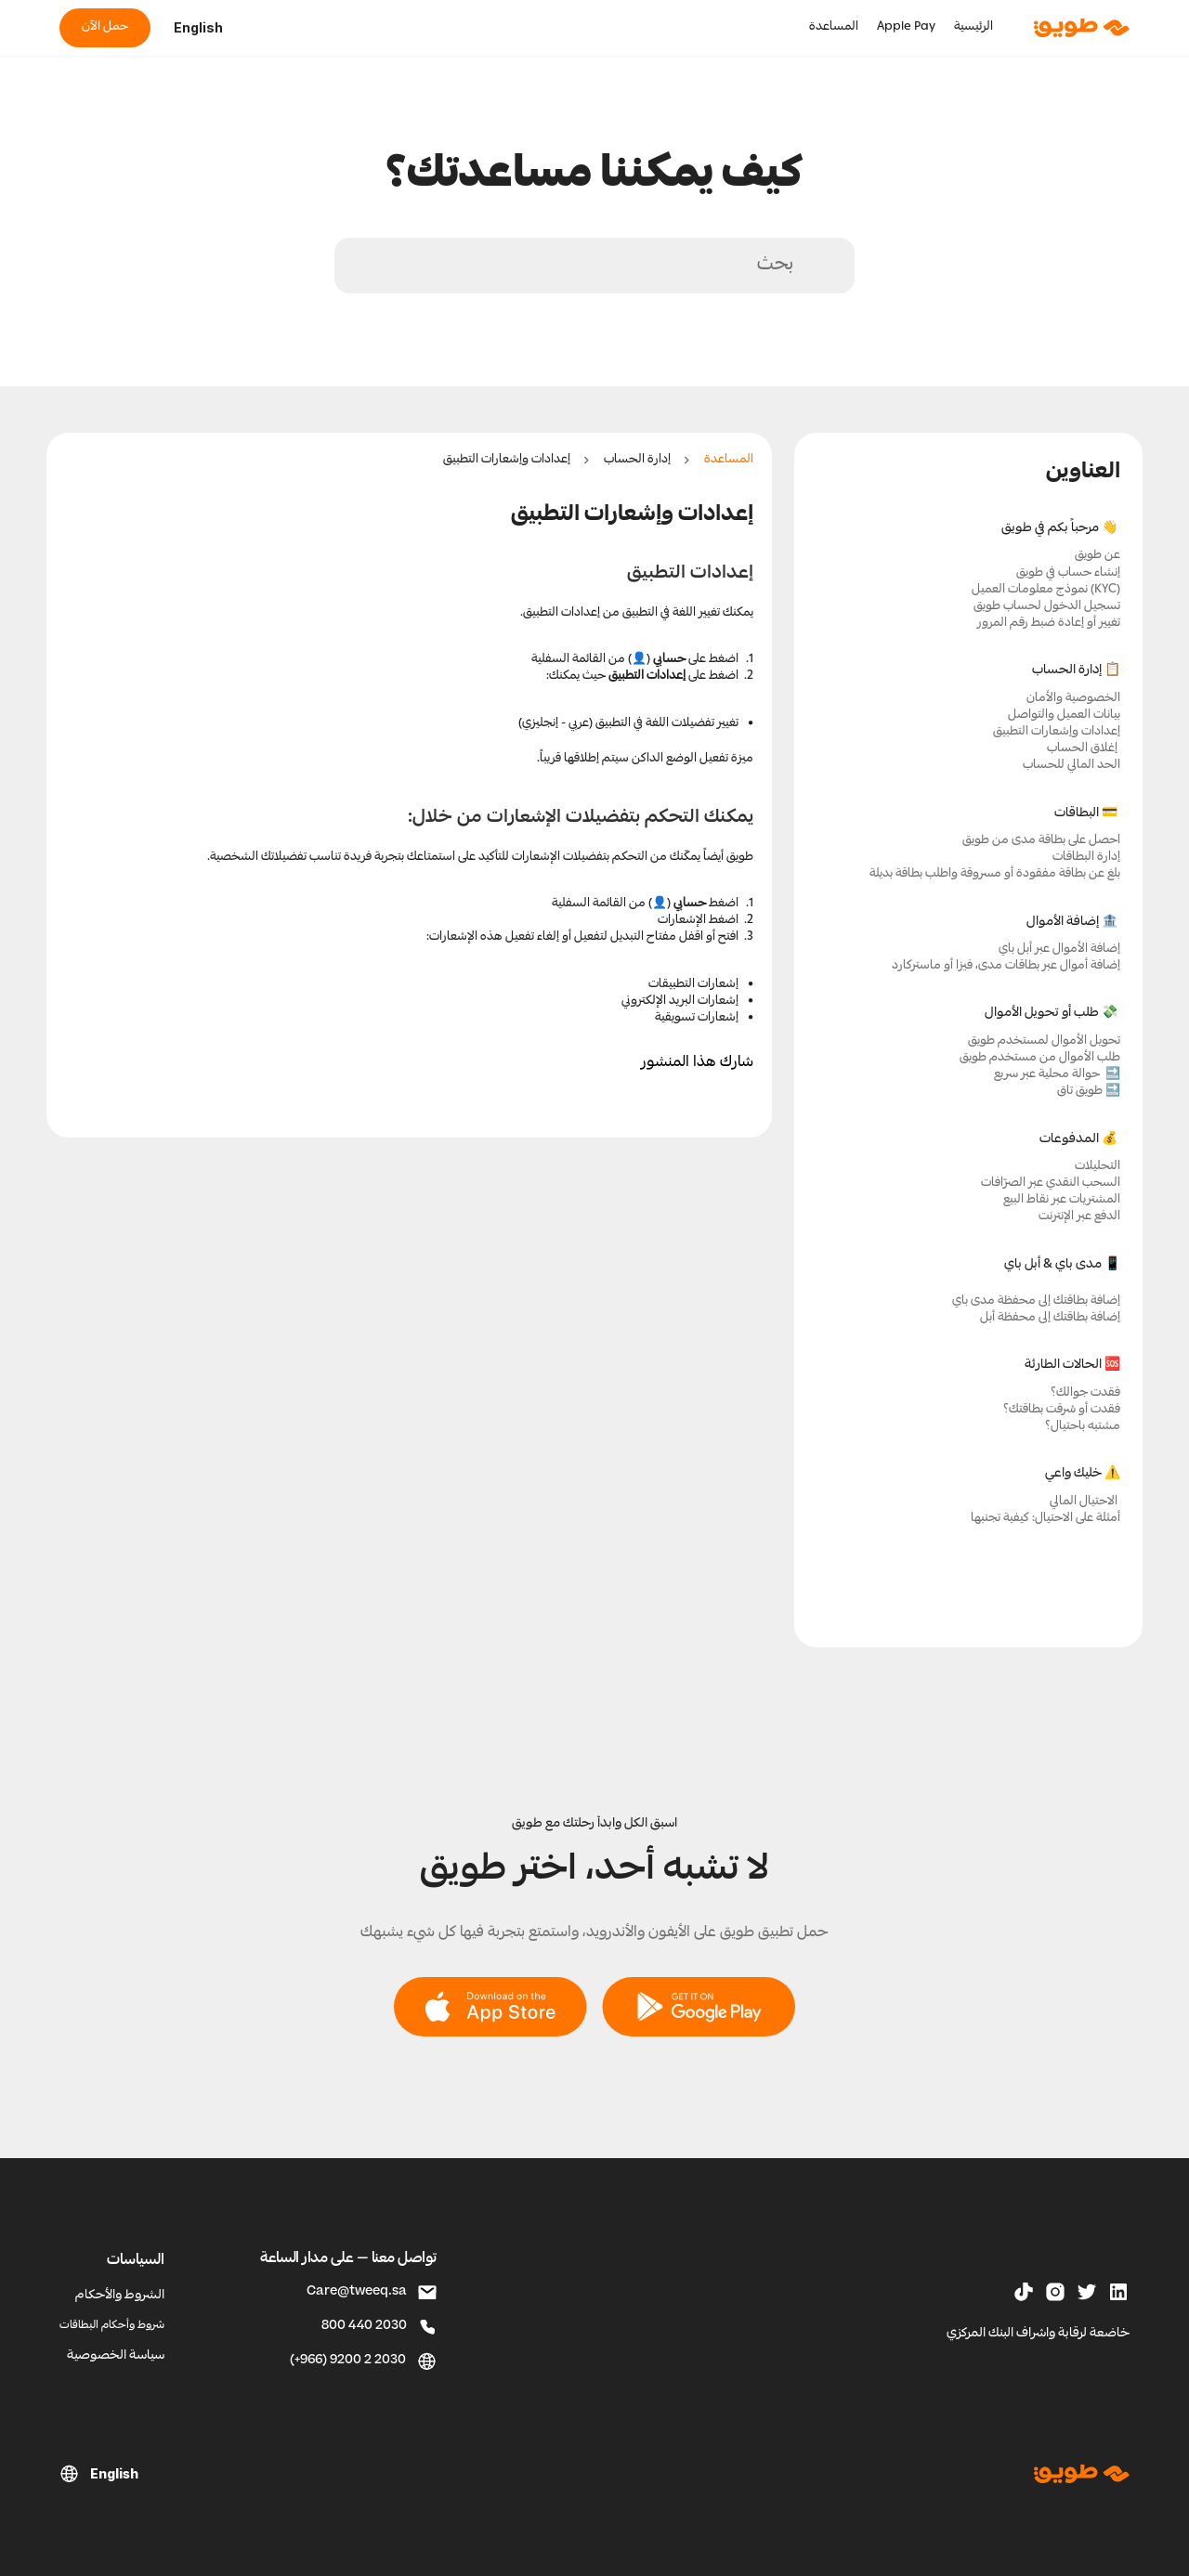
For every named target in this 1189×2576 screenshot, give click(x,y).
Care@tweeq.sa (357, 2292)
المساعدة (728, 460)
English (198, 27)
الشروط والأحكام (119, 2295)
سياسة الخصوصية (115, 2356)
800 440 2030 (364, 2327)
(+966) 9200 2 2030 (348, 2361)
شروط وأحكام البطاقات (111, 2326)
